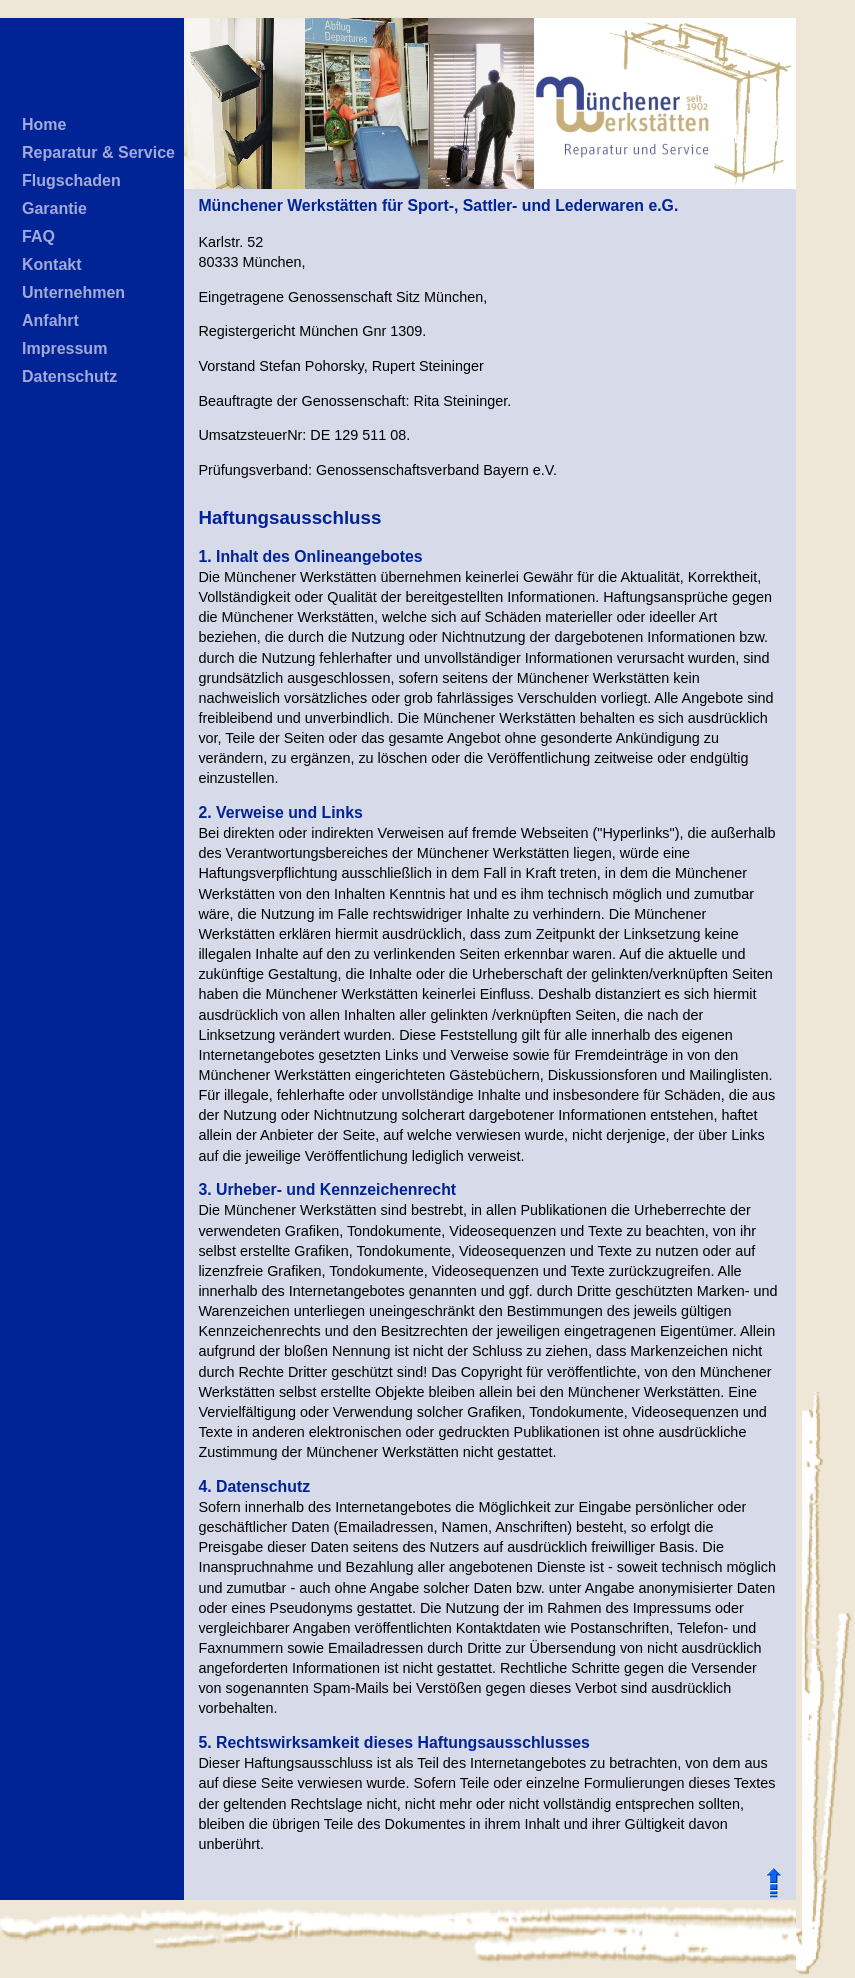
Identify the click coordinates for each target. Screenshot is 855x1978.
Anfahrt (50, 320)
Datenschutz (69, 376)
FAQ (38, 236)
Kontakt (52, 264)
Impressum (64, 348)
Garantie (54, 208)
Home (44, 124)
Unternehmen (73, 292)
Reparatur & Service (98, 152)
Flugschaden (71, 180)
